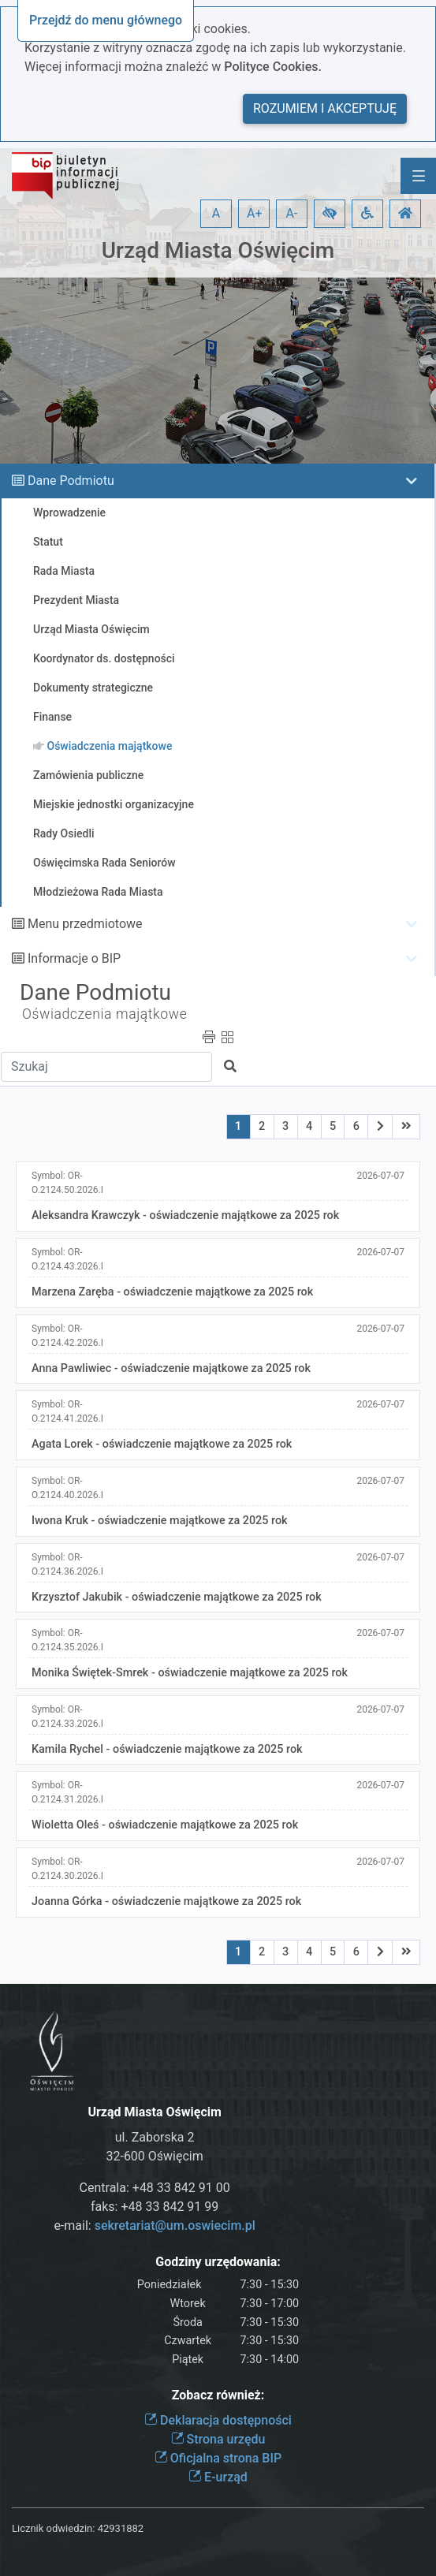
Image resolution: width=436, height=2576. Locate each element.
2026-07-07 (380, 1175)
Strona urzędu (218, 2439)
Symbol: (67, 1182)
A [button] (216, 213)
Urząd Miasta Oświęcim (218, 250)
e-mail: (154, 2225)
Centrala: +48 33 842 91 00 (155, 2187)
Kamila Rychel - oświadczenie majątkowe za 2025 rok (167, 1749)
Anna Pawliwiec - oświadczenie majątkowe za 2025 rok (171, 1368)
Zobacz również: (218, 2395)
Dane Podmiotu (71, 480)
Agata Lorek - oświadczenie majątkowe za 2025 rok (162, 1444)
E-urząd (218, 2477)
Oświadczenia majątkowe (104, 1014)
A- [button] (292, 213)
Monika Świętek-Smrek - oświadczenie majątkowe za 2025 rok (190, 1672)
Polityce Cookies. (273, 66)
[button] (329, 213)
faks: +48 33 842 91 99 (154, 2206)
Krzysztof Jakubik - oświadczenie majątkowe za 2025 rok (177, 1597)
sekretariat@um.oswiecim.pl (175, 2225)
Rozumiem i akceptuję (325, 108)
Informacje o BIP (74, 958)
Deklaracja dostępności (218, 2420)
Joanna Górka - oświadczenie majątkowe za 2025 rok (166, 1901)
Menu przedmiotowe (85, 923)
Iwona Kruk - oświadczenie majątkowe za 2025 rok (160, 1520)
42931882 (120, 2528)
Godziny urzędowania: (217, 2261)
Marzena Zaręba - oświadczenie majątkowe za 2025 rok (172, 1292)
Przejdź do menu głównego (105, 20)
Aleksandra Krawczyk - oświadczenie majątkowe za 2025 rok (185, 1215)
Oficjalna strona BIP (218, 2458)
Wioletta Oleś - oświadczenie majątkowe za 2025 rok (165, 1825)
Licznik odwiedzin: (53, 2528)
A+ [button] (255, 213)
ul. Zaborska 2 (155, 2137)
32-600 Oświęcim (154, 2156)
